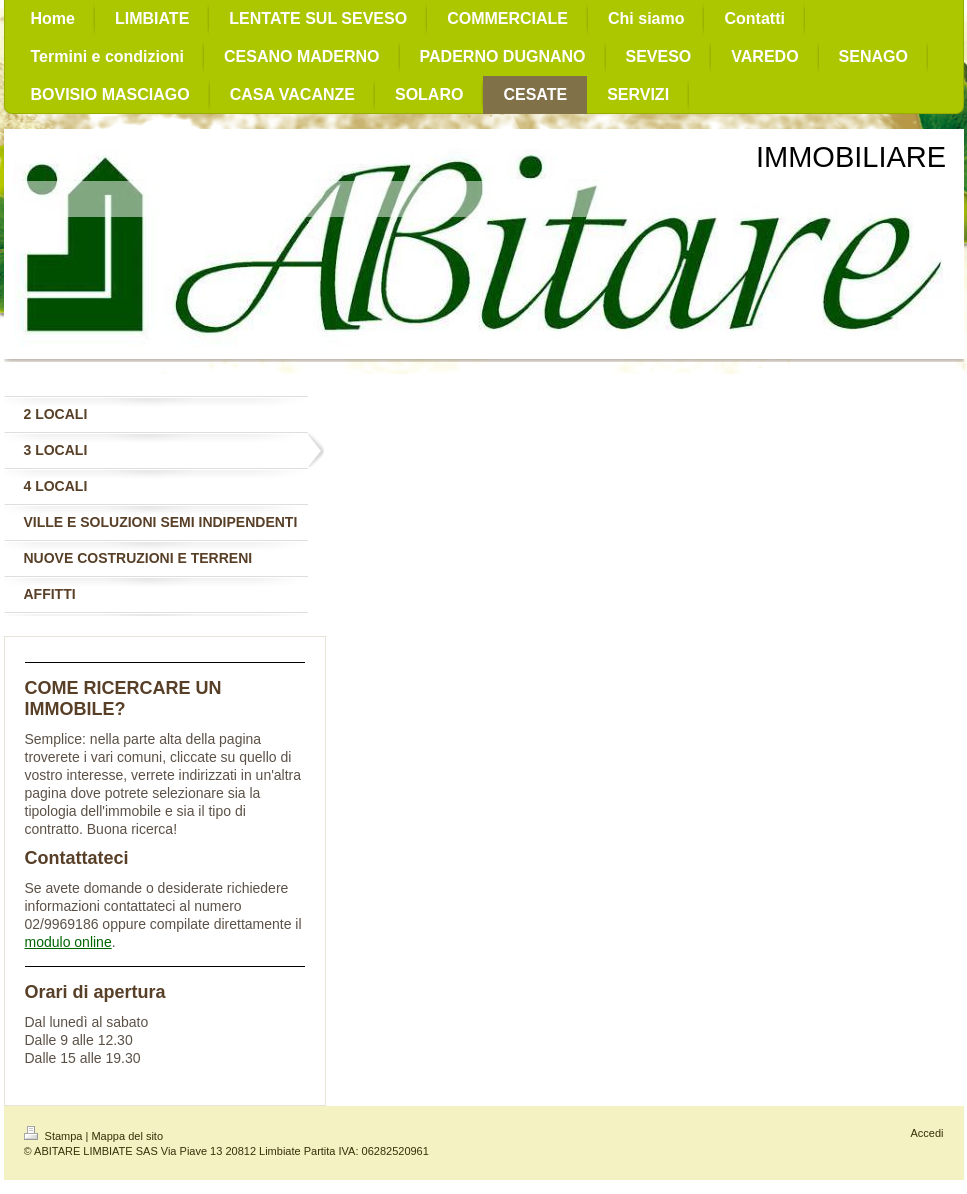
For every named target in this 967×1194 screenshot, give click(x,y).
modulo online (68, 942)
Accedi (926, 1133)
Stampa (55, 1136)
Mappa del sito (127, 1136)
